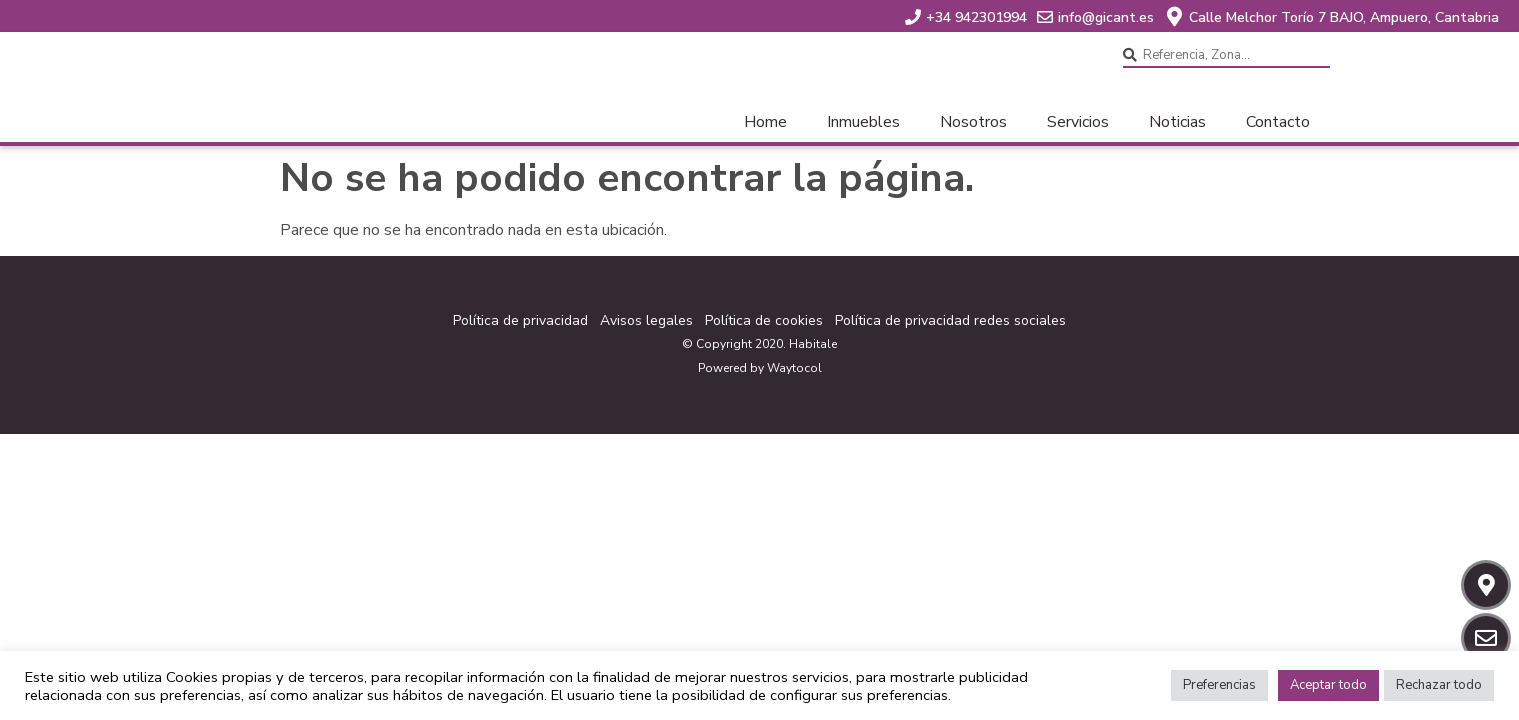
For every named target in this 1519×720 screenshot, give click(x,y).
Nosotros (973, 122)
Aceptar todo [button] (1328, 685)
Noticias (1177, 122)
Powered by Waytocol (760, 368)
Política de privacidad (520, 320)
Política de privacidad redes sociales (950, 320)
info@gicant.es (1106, 17)
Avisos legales (646, 320)
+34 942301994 (976, 17)
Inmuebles (863, 122)
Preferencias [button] (1219, 685)
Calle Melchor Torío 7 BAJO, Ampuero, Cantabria (1344, 17)
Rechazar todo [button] (1439, 685)
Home (765, 122)
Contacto (1278, 122)
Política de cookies (764, 320)
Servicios (1078, 122)
